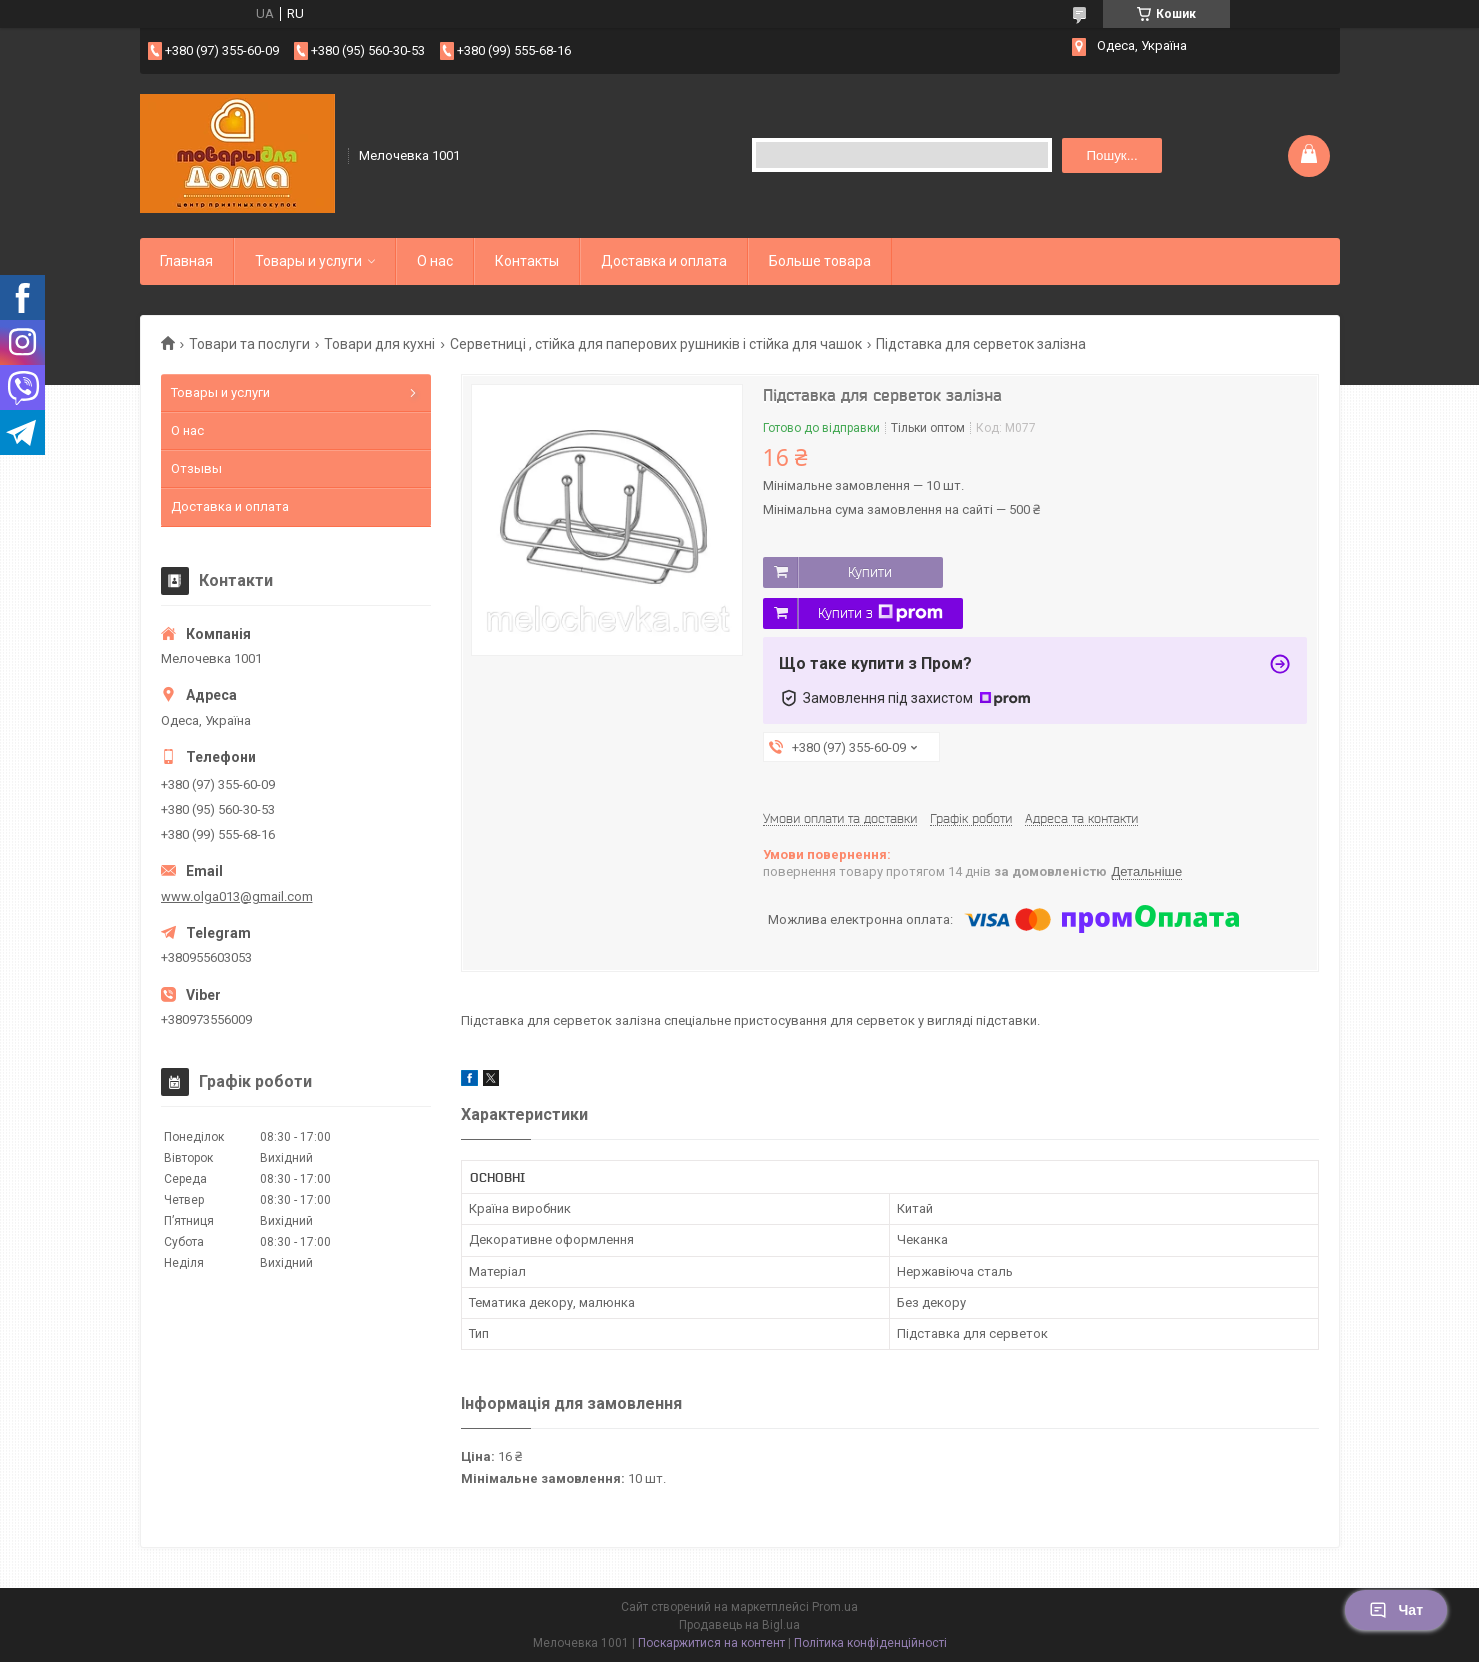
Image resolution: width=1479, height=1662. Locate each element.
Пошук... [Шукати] (1111, 155)
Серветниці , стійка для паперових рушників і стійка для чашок (656, 344)
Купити (870, 572)
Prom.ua (835, 1607)
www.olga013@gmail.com (237, 896)
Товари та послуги (249, 344)
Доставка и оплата (664, 261)
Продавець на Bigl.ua (739, 1625)
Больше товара (820, 261)
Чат (1396, 1610)
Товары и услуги (308, 261)
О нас (435, 261)
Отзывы (196, 468)
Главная (186, 261)
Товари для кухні (379, 344)
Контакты (527, 261)
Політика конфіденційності (870, 1643)
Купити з (880, 613)
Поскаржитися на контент (711, 1643)
